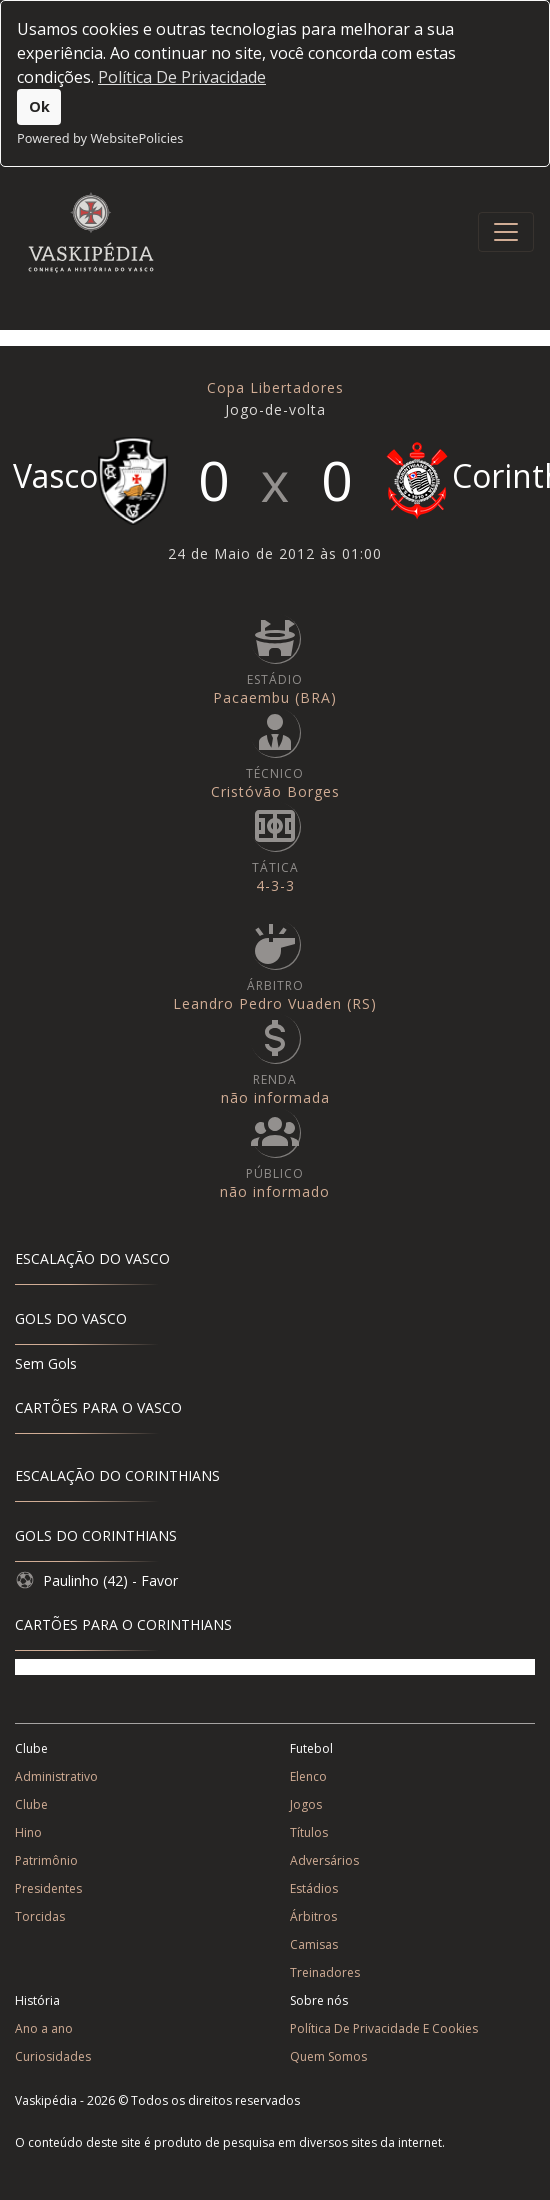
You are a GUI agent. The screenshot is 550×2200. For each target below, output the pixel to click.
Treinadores (325, 1972)
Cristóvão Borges (275, 791)
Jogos (306, 1804)
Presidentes (48, 1888)
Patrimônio (46, 1860)
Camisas (314, 1944)
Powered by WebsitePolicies (100, 138)
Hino (28, 1832)
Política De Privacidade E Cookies (384, 2028)
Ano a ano (44, 2028)
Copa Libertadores (275, 387)
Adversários (324, 1860)
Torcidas (40, 1916)
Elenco (308, 1776)
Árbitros (313, 1916)
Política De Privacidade (182, 77)
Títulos (309, 1832)
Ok (39, 106)
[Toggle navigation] (506, 232)
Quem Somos (328, 2056)
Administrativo (56, 1776)
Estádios (314, 1888)
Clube (31, 1804)
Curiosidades (53, 2056)
